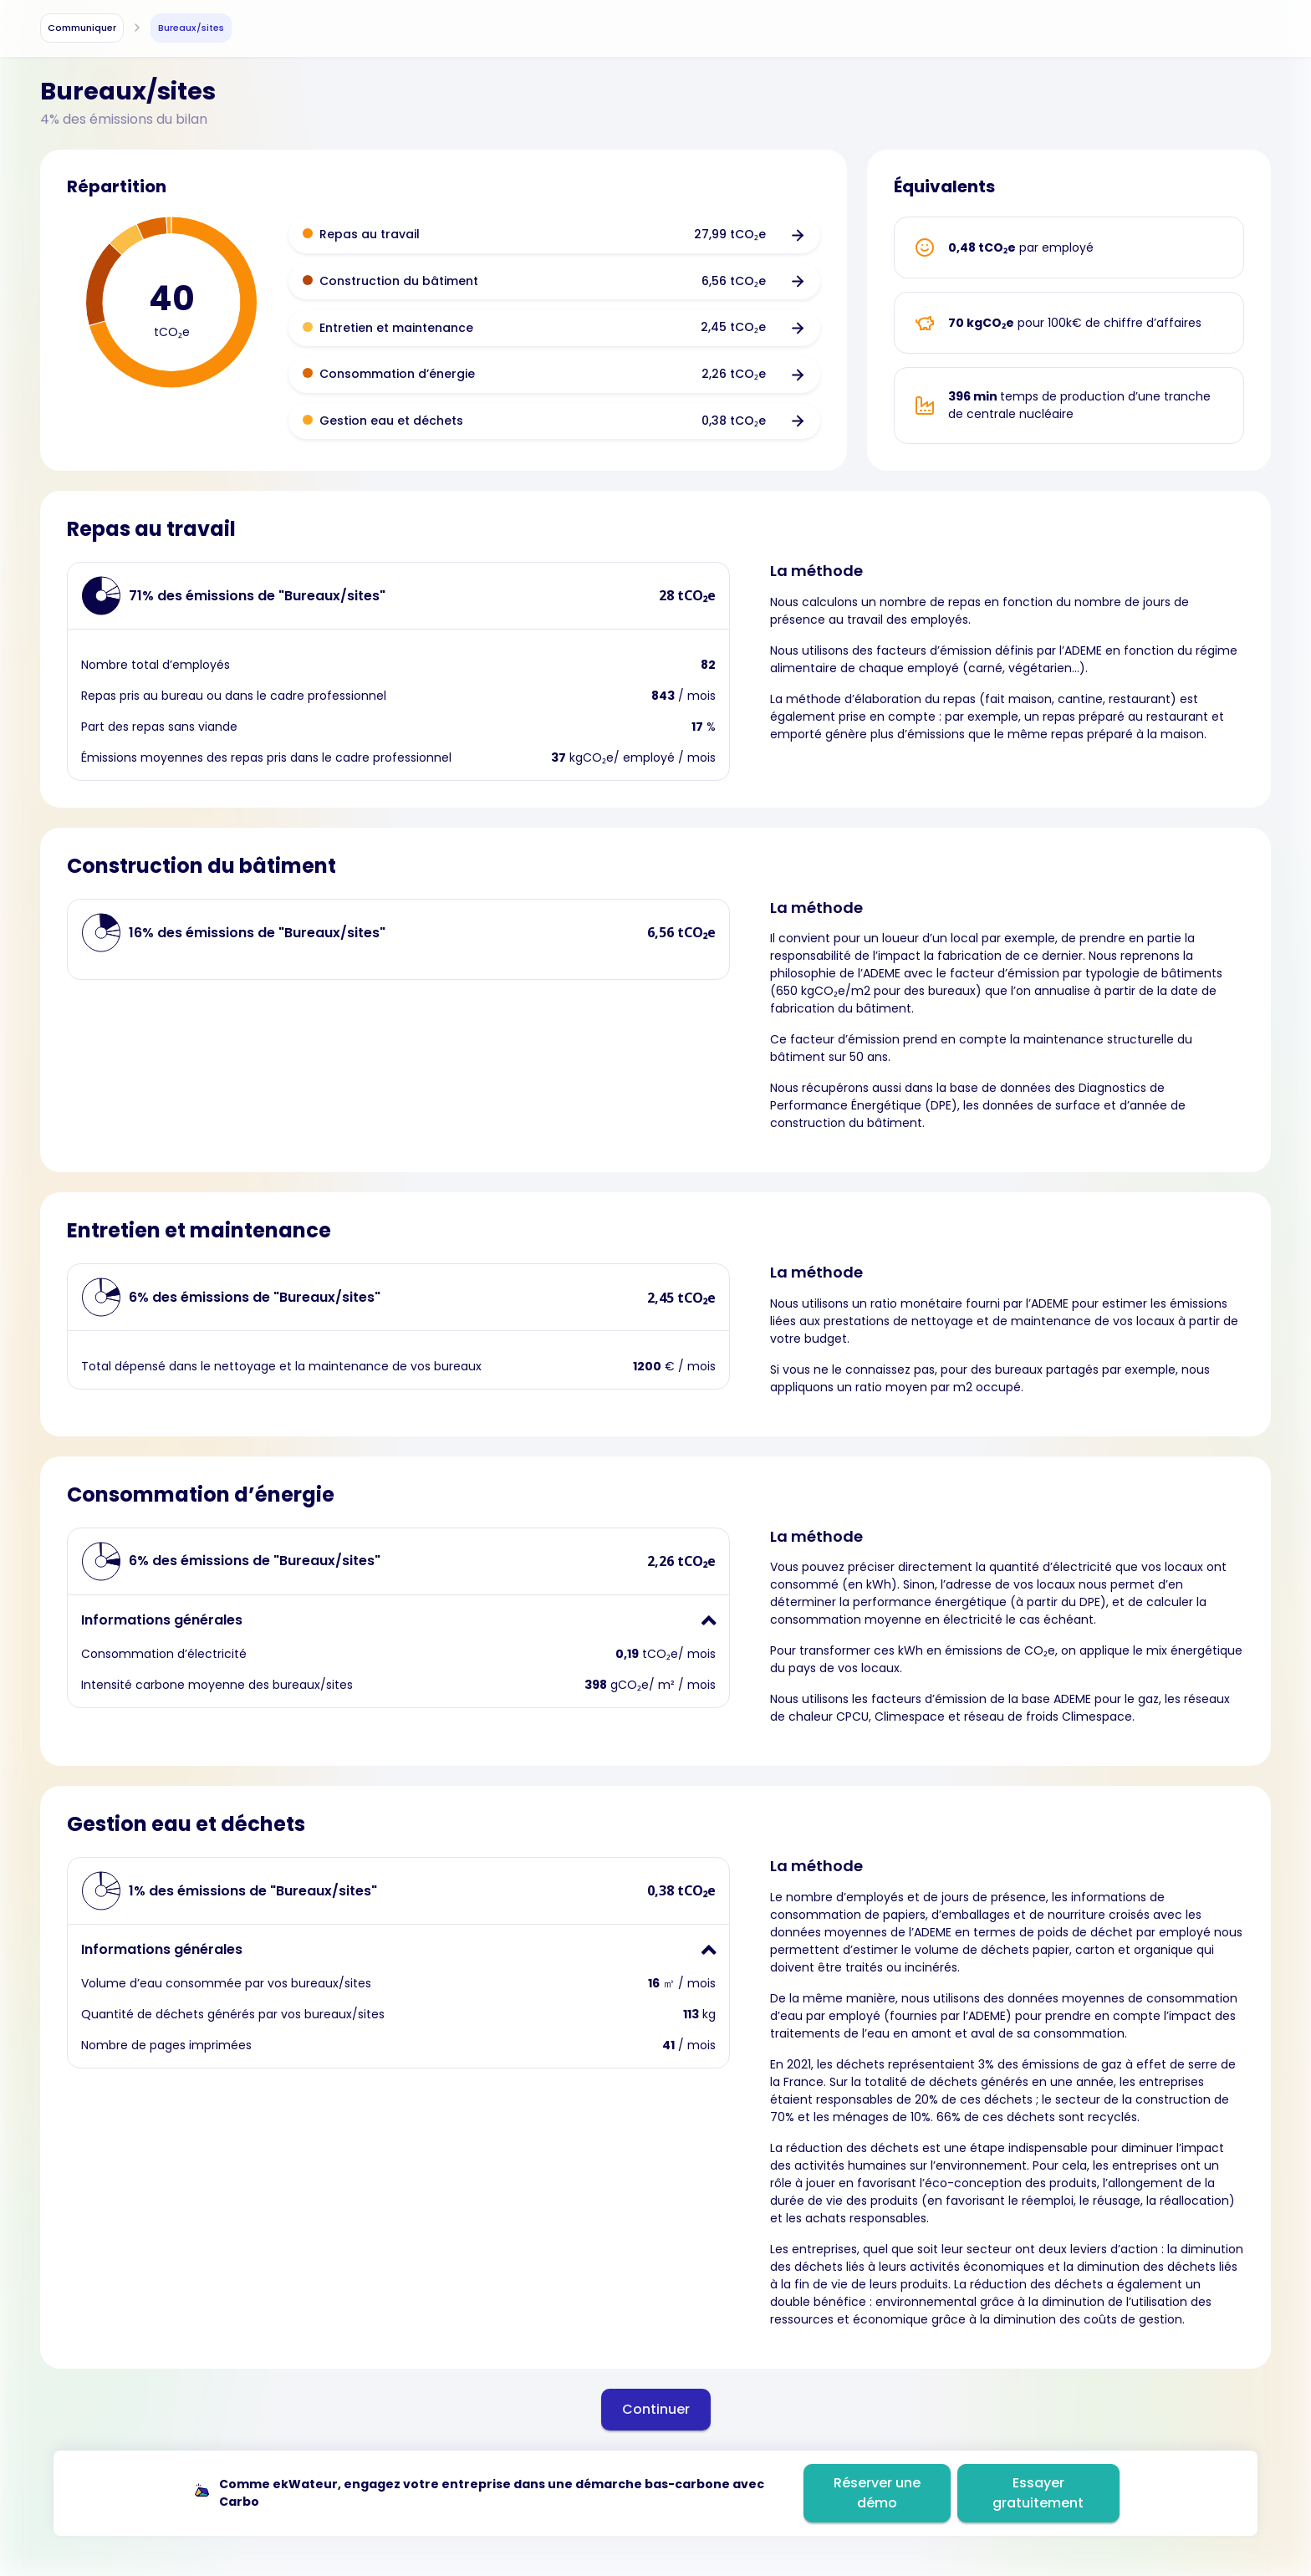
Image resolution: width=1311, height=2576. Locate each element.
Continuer (656, 2409)
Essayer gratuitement (1038, 2492)
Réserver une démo (877, 2492)
